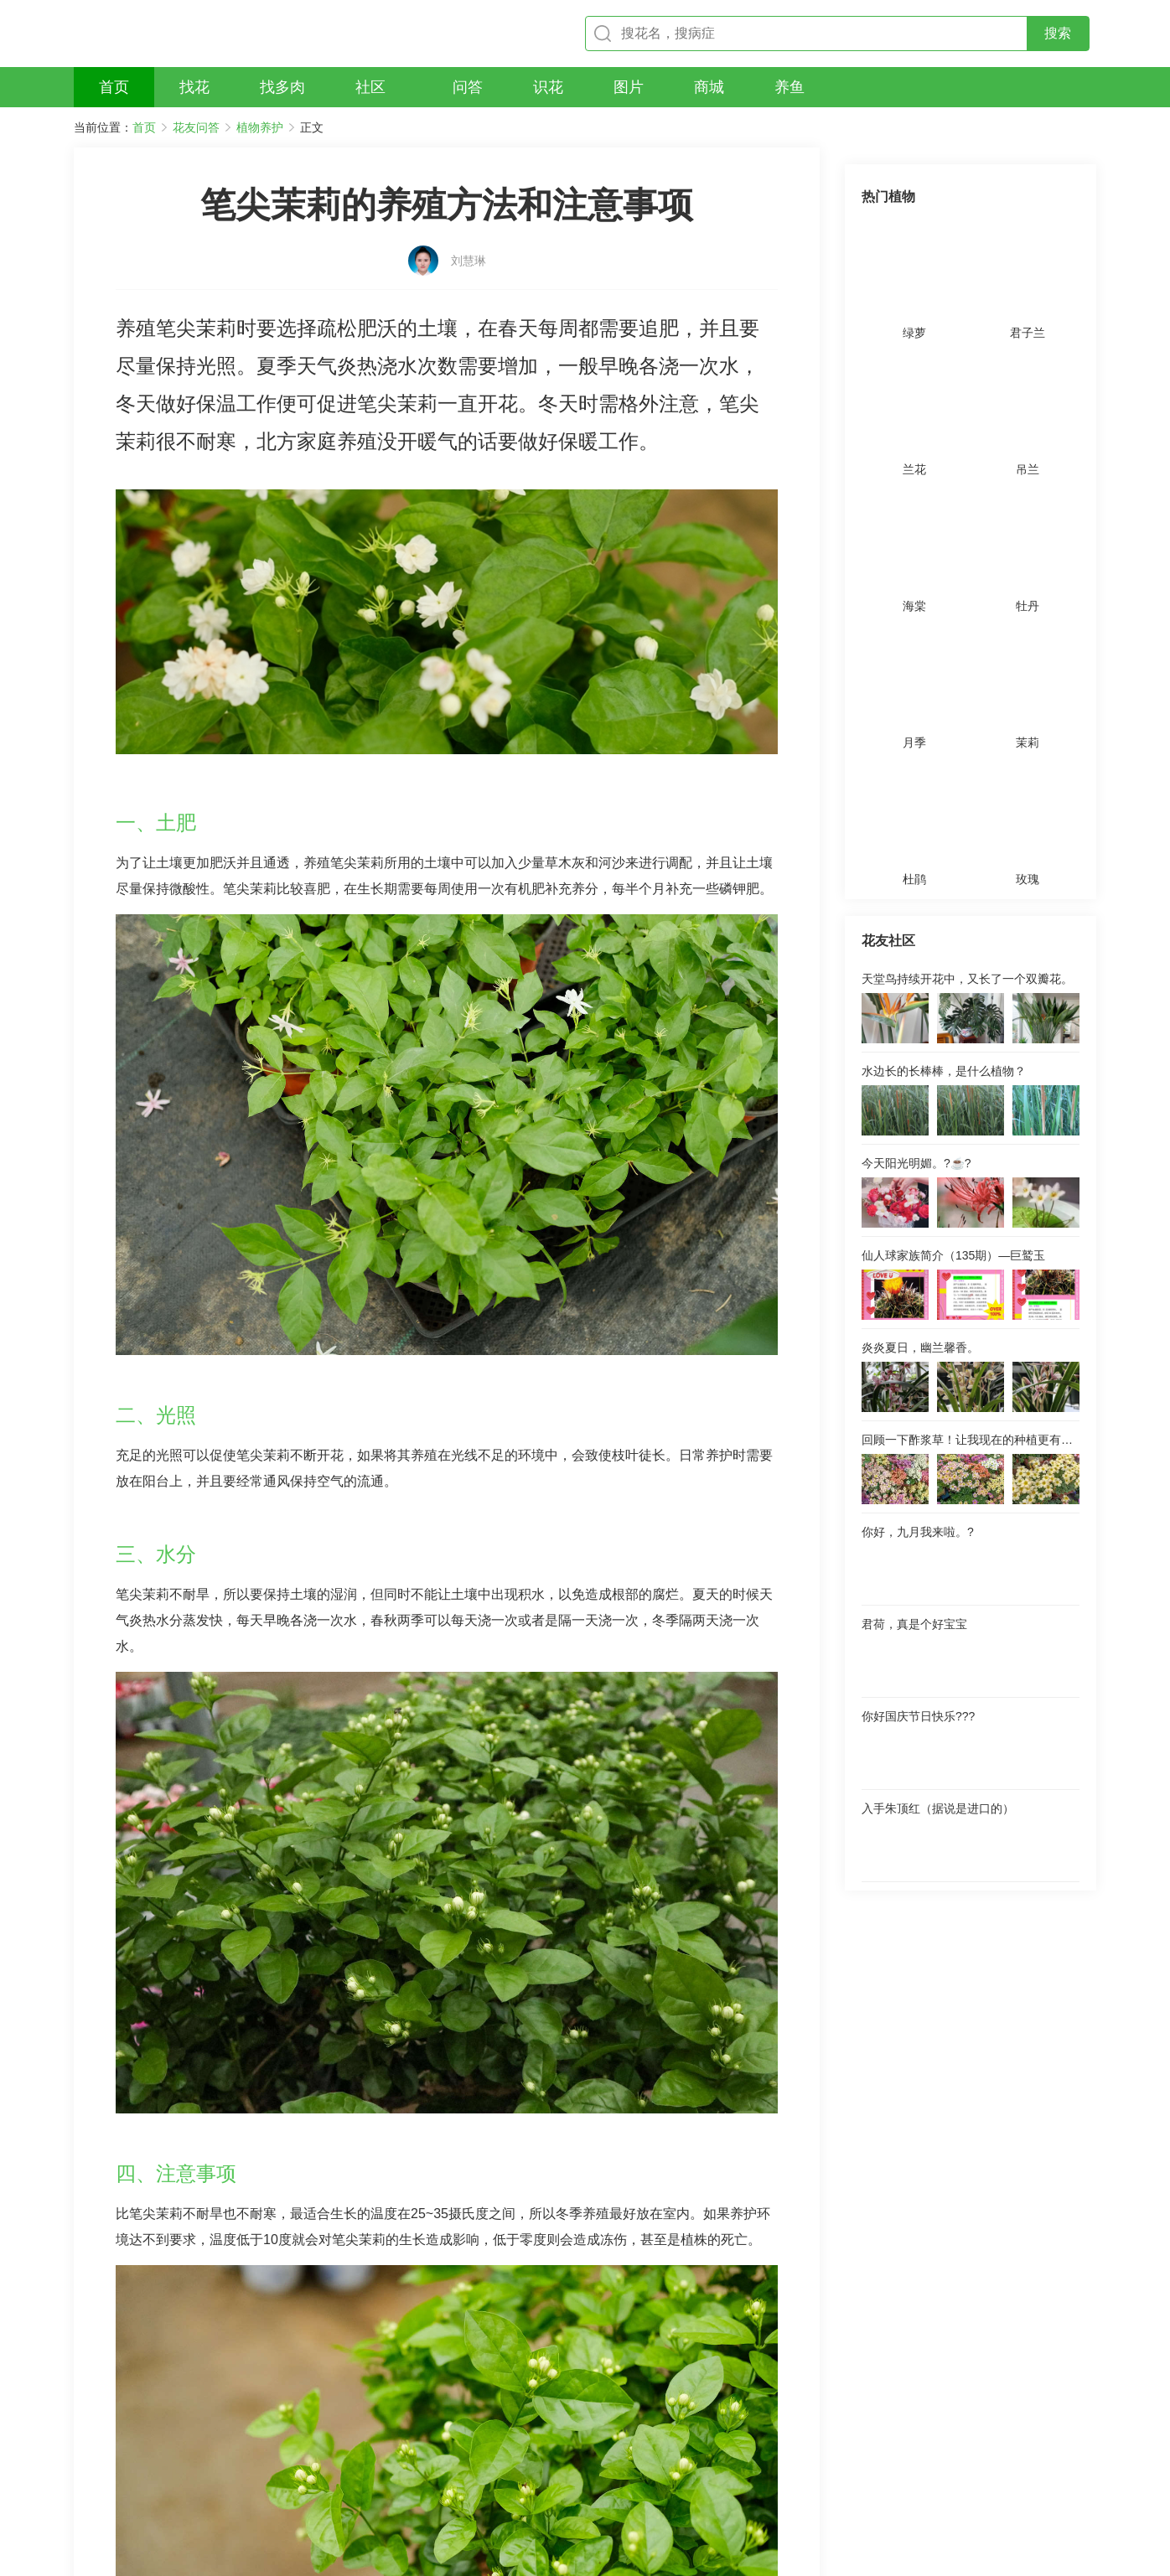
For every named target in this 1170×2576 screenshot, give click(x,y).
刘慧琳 (468, 232)
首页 (144, 127)
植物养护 (259, 127)
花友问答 (196, 127)
